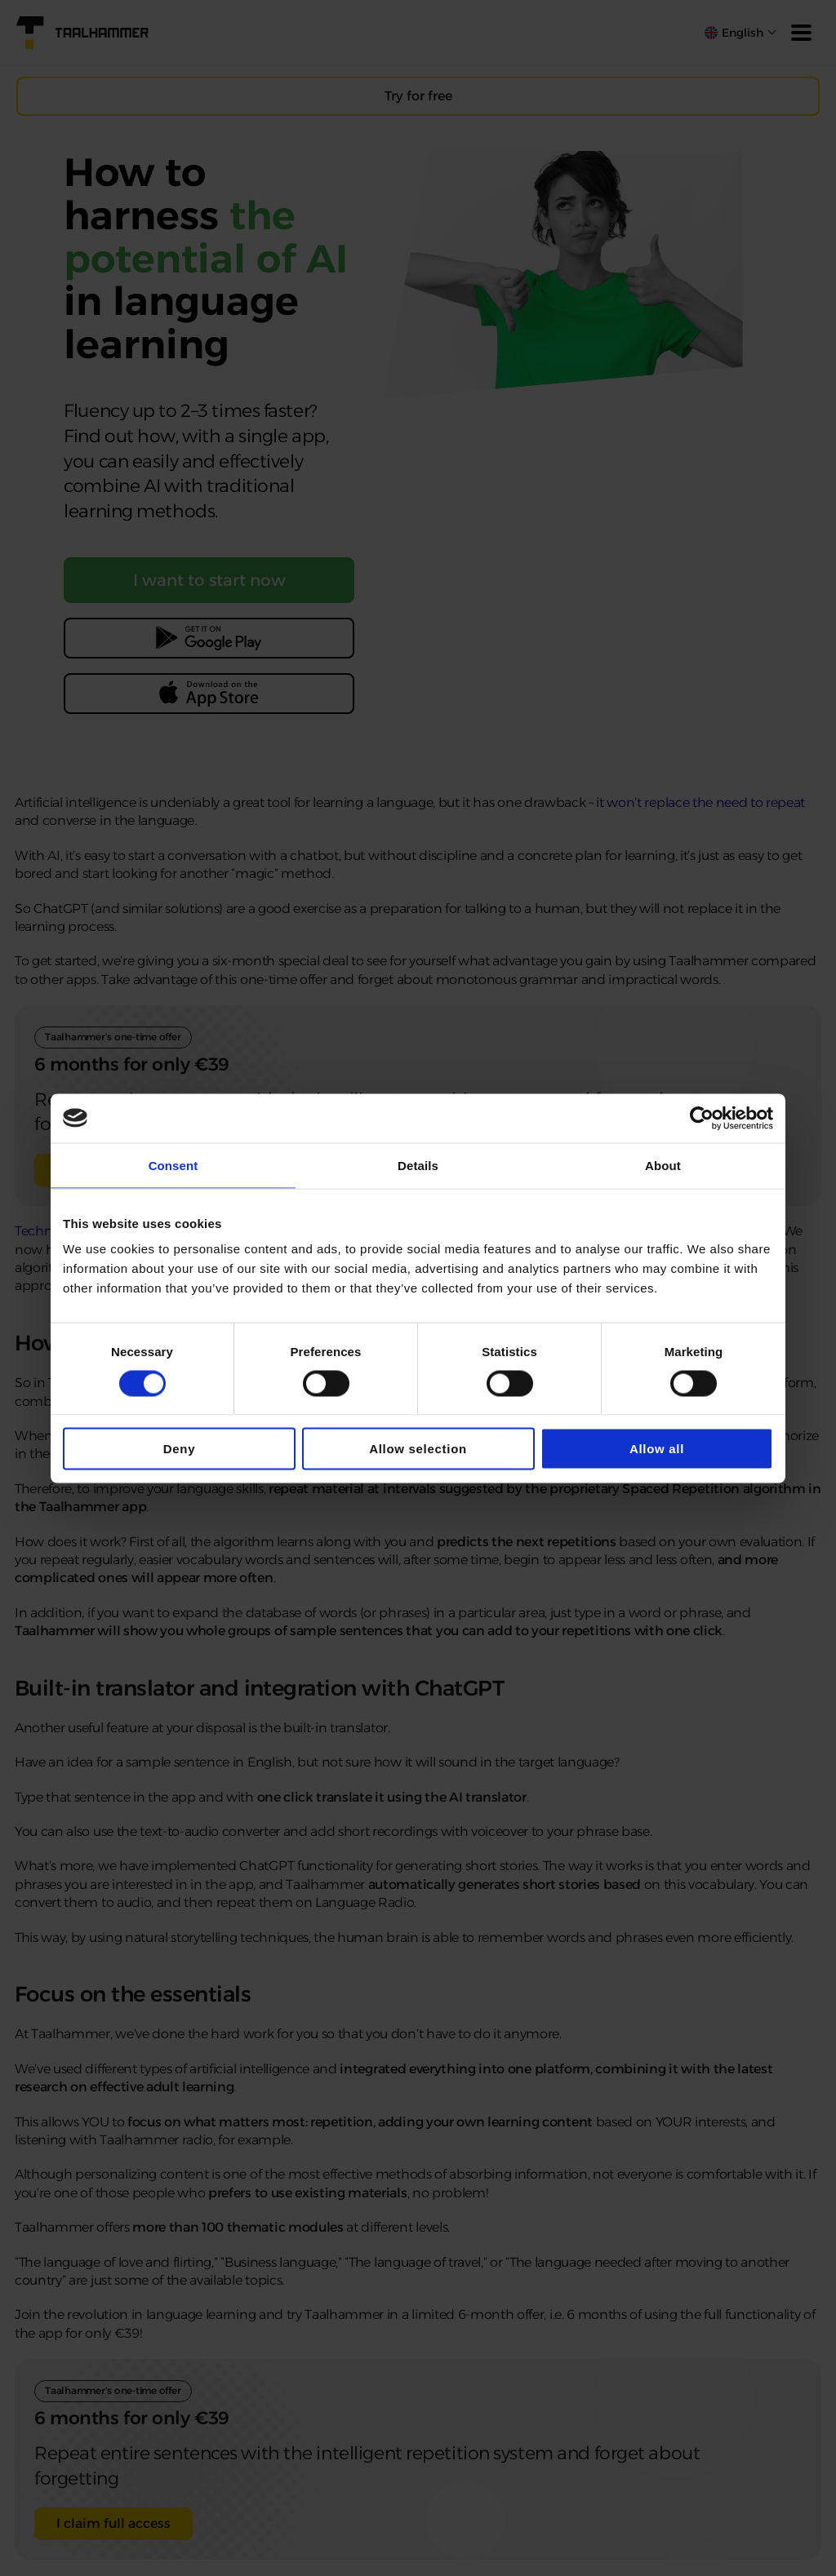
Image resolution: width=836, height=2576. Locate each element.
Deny (179, 1449)
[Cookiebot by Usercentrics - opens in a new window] (701, 1118)
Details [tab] (418, 1165)
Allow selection (418, 1449)
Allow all (656, 1449)
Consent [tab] (173, 1165)
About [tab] (663, 1165)
